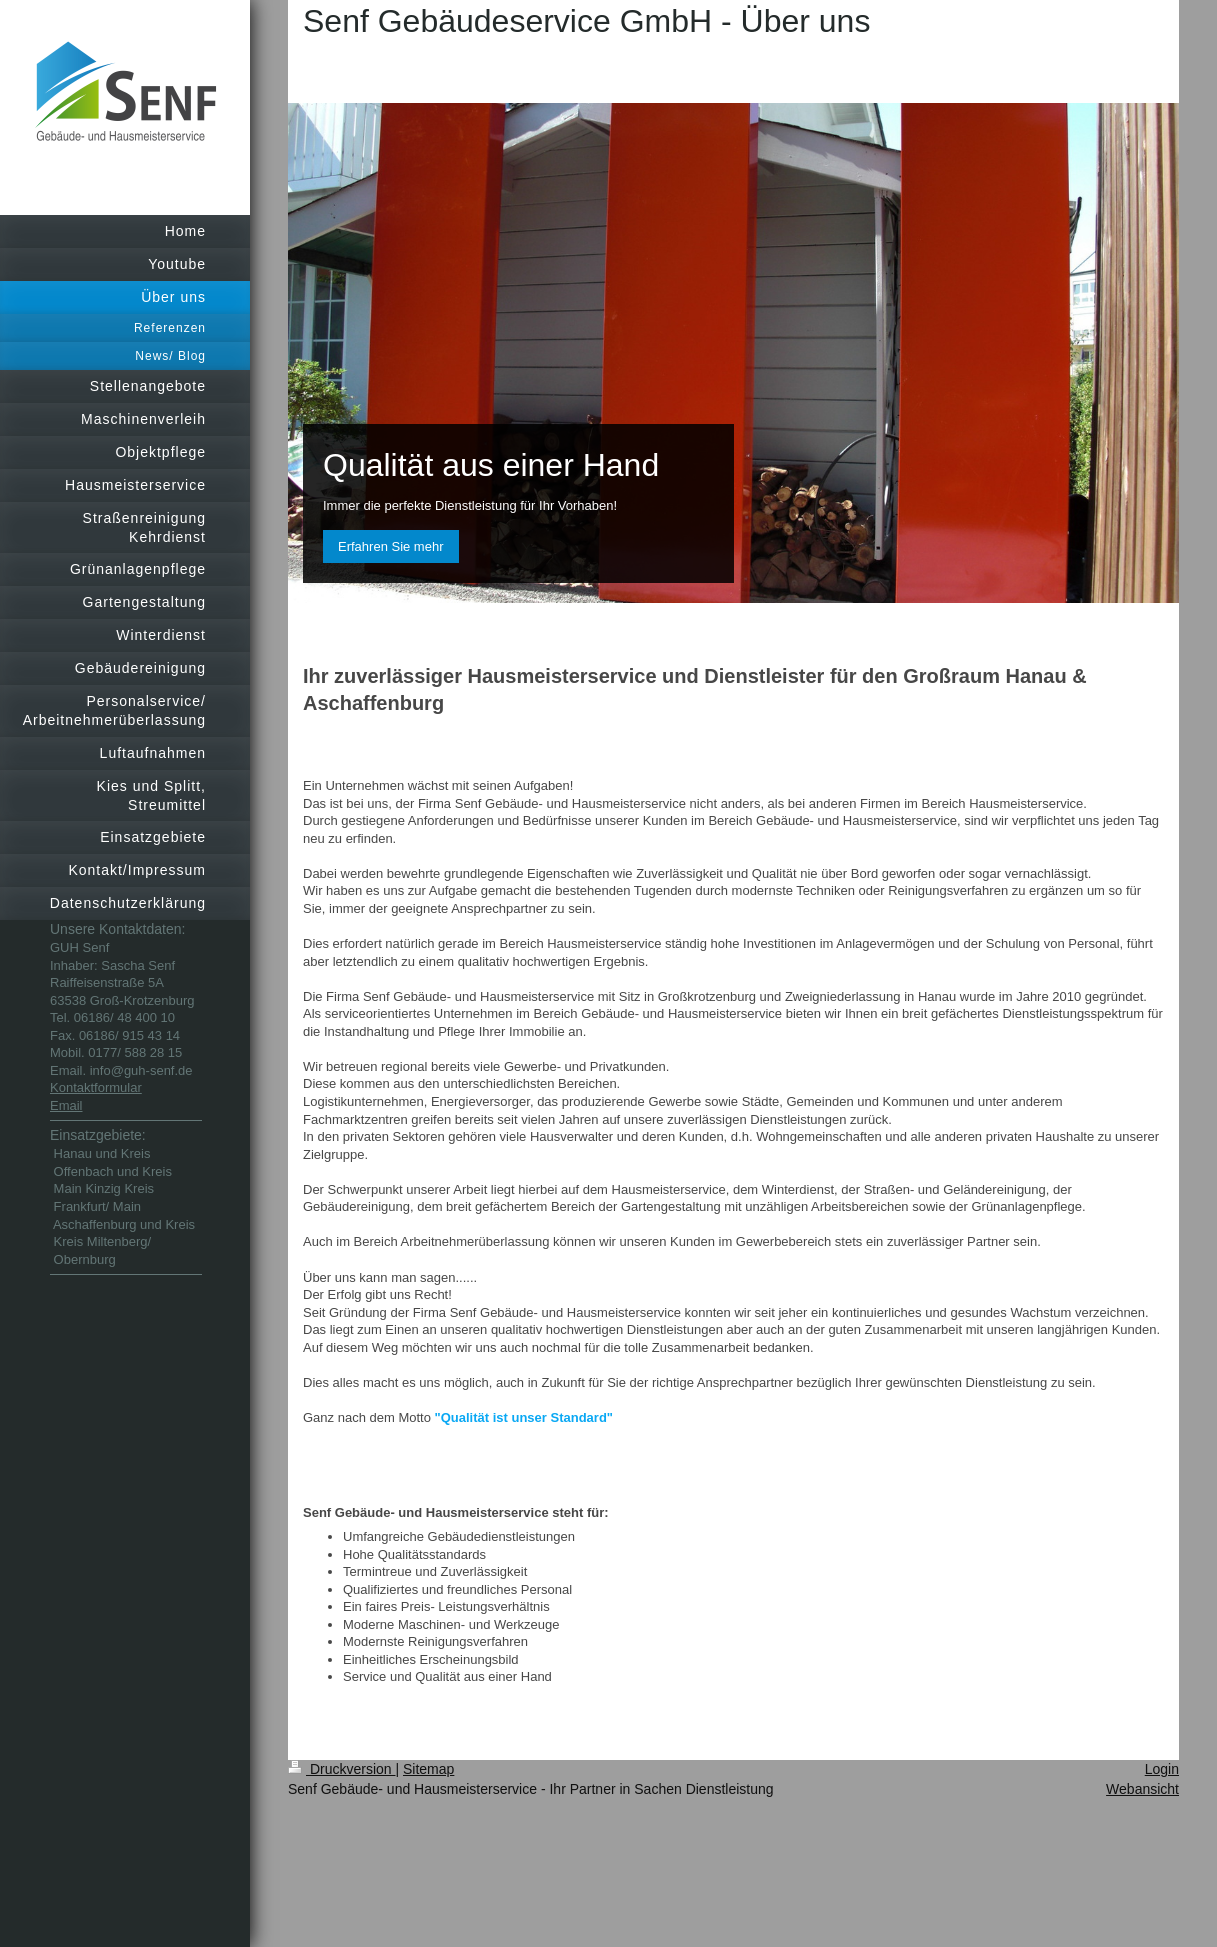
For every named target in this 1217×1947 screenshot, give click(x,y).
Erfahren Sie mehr (391, 546)
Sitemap (428, 1769)
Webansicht (1142, 1789)
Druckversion (341, 1769)
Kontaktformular (96, 1087)
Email (66, 1105)
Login (1162, 1769)
